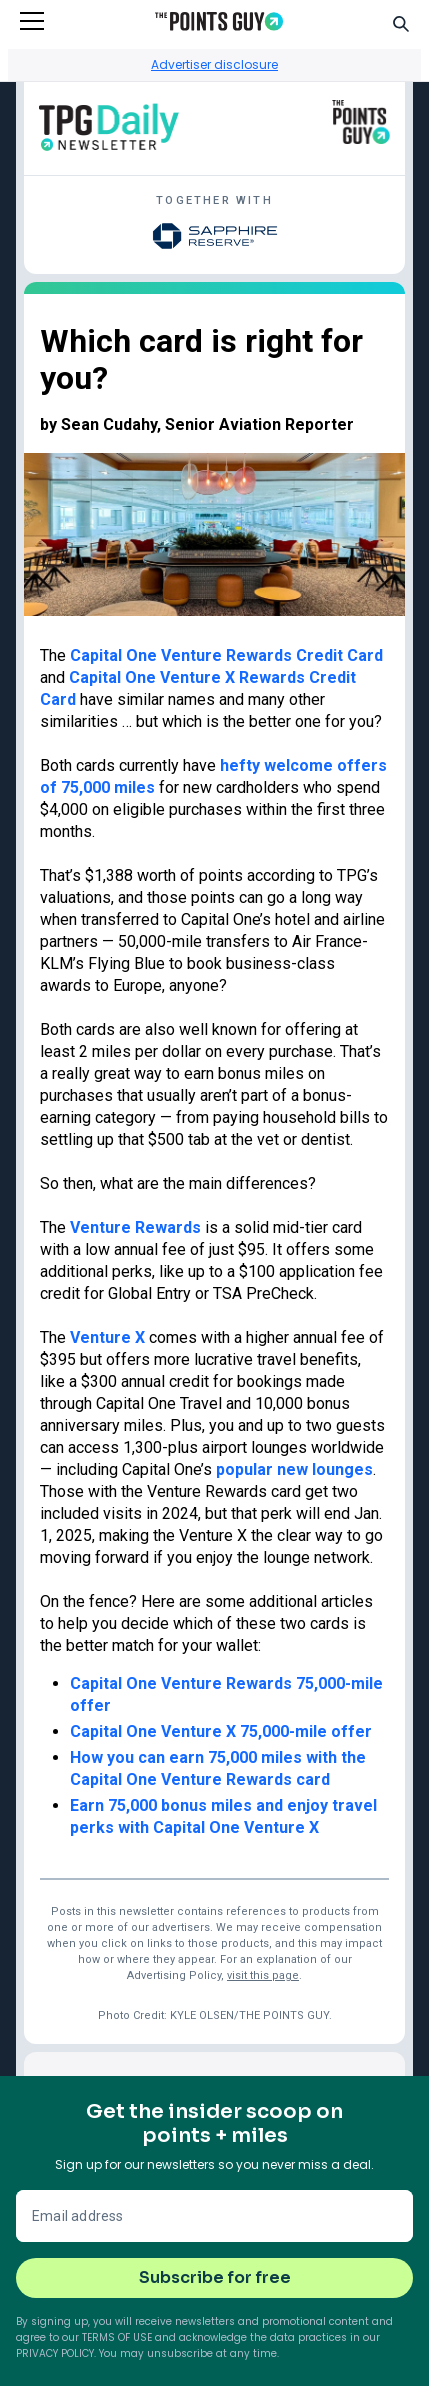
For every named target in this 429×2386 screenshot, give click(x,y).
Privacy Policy (55, 2353)
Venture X (107, 1337)
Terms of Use (117, 2337)
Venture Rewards (135, 1227)
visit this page (263, 1975)
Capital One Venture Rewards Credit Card (226, 655)
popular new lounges (294, 1469)
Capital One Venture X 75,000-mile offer (221, 1731)
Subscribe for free (215, 2277)
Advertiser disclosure (214, 64)
